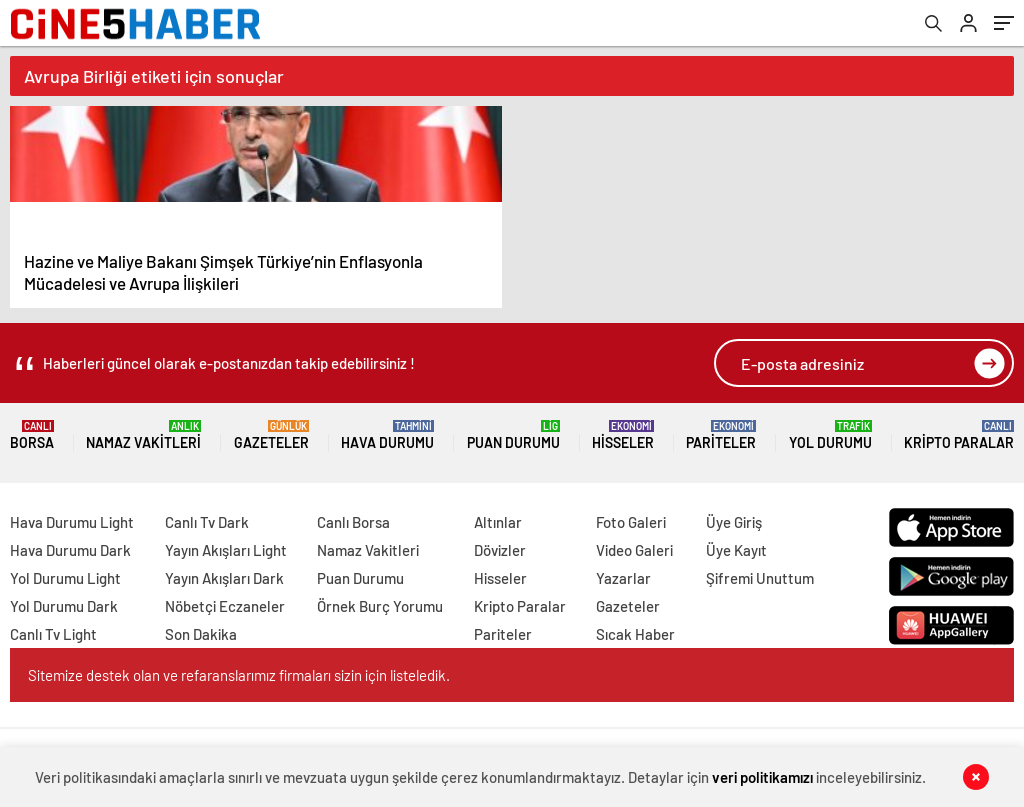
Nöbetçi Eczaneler (225, 606)
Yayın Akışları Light (226, 550)
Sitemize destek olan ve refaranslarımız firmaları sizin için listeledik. (239, 675)
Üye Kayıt (736, 550)
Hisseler (623, 435)
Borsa (32, 435)
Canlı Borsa (353, 522)
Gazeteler (271, 435)
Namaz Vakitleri (143, 435)
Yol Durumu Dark (64, 606)
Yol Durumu (830, 435)
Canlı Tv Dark (207, 522)
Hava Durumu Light (72, 522)
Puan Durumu (513, 435)
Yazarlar (623, 578)
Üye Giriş (734, 522)
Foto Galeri (631, 522)
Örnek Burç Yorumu (380, 606)
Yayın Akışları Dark (224, 578)
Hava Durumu (387, 435)
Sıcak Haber (635, 634)
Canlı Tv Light (53, 634)
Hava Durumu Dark (70, 550)
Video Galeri (634, 550)
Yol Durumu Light (65, 578)
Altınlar (498, 522)
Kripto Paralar (959, 435)
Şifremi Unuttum (760, 578)
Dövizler (500, 550)
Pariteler (721, 435)
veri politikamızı (762, 777)
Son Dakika (201, 634)
